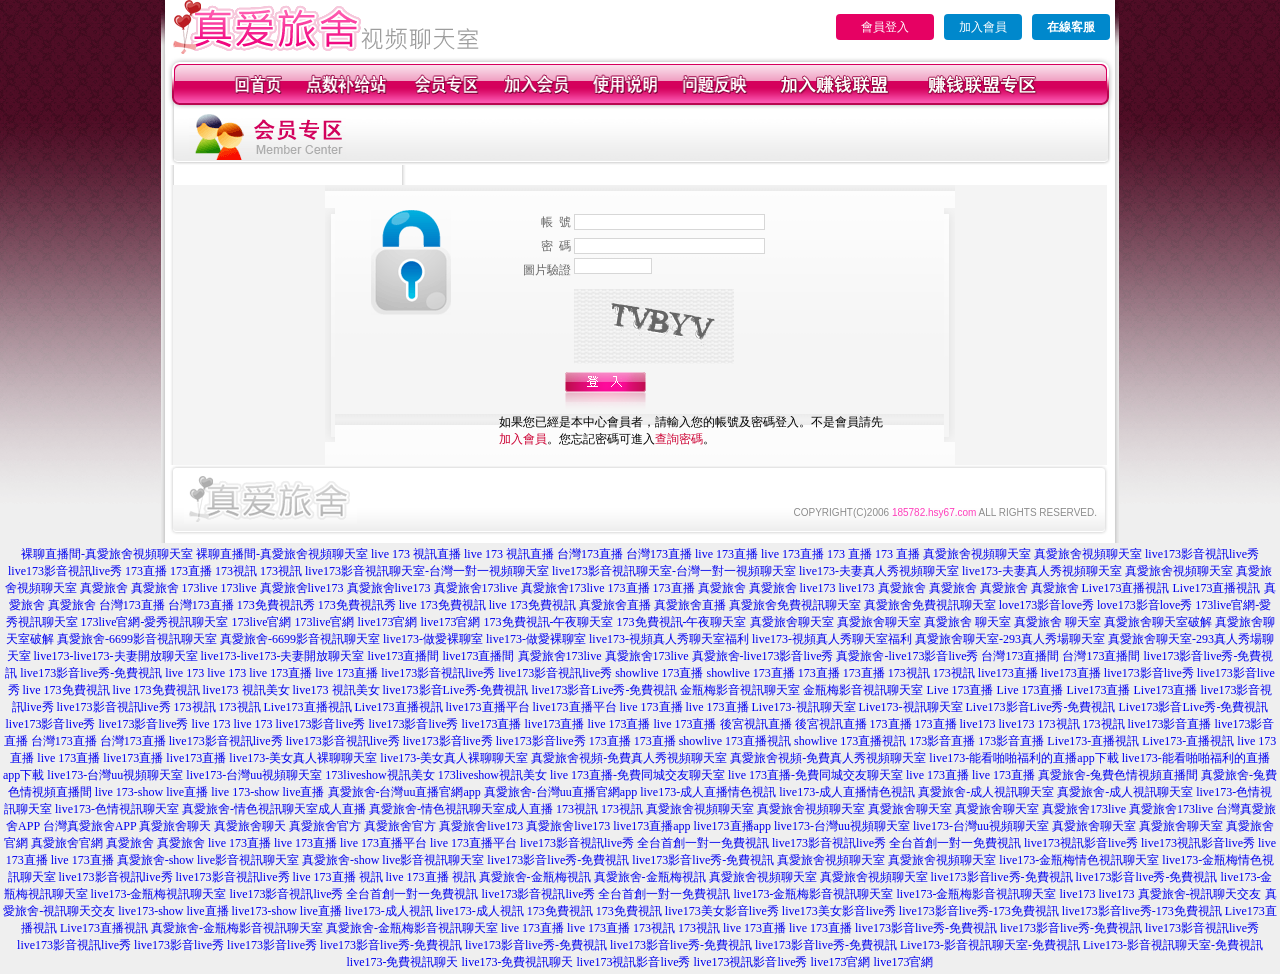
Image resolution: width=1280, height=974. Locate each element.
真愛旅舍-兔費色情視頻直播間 (1118, 775)
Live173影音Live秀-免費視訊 (1041, 707)
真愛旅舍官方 (325, 826)
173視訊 (236, 571)
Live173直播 (1098, 690)
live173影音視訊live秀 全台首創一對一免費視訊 (644, 843)
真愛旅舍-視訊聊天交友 (1200, 894)
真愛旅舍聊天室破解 (1158, 622)
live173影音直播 (1170, 724)
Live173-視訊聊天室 (804, 707)
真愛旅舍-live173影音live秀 (763, 656)
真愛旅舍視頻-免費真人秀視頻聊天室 (629, 758)
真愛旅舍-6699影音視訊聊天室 (137, 639)
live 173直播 (726, 554)
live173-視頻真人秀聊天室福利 (669, 639)
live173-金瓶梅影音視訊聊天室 (814, 894)
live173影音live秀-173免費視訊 (979, 911)
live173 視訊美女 (246, 690)
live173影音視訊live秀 (1202, 554)
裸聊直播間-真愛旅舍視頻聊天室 (107, 554)
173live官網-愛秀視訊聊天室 (155, 622)
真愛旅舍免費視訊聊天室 (795, 605)
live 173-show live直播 (151, 792)
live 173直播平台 (383, 843)
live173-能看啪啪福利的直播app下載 (1023, 758)
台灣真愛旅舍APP (90, 826)
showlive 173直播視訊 (735, 741)
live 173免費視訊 (442, 605)
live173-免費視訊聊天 (403, 962)
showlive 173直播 (659, 673)
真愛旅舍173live (476, 588)
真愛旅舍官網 (67, 843)
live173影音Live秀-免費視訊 (456, 690)
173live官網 (262, 622)
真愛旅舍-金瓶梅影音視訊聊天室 (237, 928)
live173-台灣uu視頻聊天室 (115, 775)
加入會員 (983, 27)
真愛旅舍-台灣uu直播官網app (404, 792)
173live (200, 588)
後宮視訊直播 (756, 724)
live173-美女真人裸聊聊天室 (303, 758)
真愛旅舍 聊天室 (967, 622)
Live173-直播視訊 (1093, 741)
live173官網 (388, 622)
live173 (818, 588)
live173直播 (1008, 673)
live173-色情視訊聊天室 (117, 809)
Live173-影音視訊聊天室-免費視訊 (990, 945)
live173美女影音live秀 (722, 911)
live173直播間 (404, 656)
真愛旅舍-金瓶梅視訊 (535, 877)
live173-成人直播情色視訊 (708, 792)
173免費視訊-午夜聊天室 (549, 622)
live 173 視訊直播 (416, 554)
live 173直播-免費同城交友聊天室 (637, 775)
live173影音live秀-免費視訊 (91, 673)
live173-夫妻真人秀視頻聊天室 (879, 571)
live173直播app (651, 826)
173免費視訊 (560, 911)
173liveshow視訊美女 (379, 775)
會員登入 (885, 27)
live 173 (184, 673)
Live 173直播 (959, 690)
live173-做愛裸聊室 (433, 639)
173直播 (146, 571)
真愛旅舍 (104, 588)
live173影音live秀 (1149, 673)
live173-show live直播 (173, 911)
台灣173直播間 (1020, 656)
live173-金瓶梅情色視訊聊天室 (1079, 860)
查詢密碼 (679, 439)
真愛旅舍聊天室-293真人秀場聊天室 (1010, 639)
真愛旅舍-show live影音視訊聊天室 (208, 860)
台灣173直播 (590, 554)
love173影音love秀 (1046, 605)
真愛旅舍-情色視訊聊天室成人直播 (274, 809)
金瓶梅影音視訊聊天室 (740, 690)
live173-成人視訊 (389, 911)
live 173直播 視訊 (338, 877)
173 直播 (849, 554)
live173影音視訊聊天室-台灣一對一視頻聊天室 (427, 571)
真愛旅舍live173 (302, 588)
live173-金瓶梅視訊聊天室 (159, 894)
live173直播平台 (488, 707)
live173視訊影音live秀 (1081, 843)
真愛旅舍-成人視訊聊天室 (986, 792)
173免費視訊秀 (276, 605)
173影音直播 (942, 741)
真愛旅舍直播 (615, 605)
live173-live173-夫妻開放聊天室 (116, 656)
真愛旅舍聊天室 (792, 622)
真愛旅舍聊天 (175, 826)
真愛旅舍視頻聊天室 (977, 554)
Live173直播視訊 (1126, 588)
